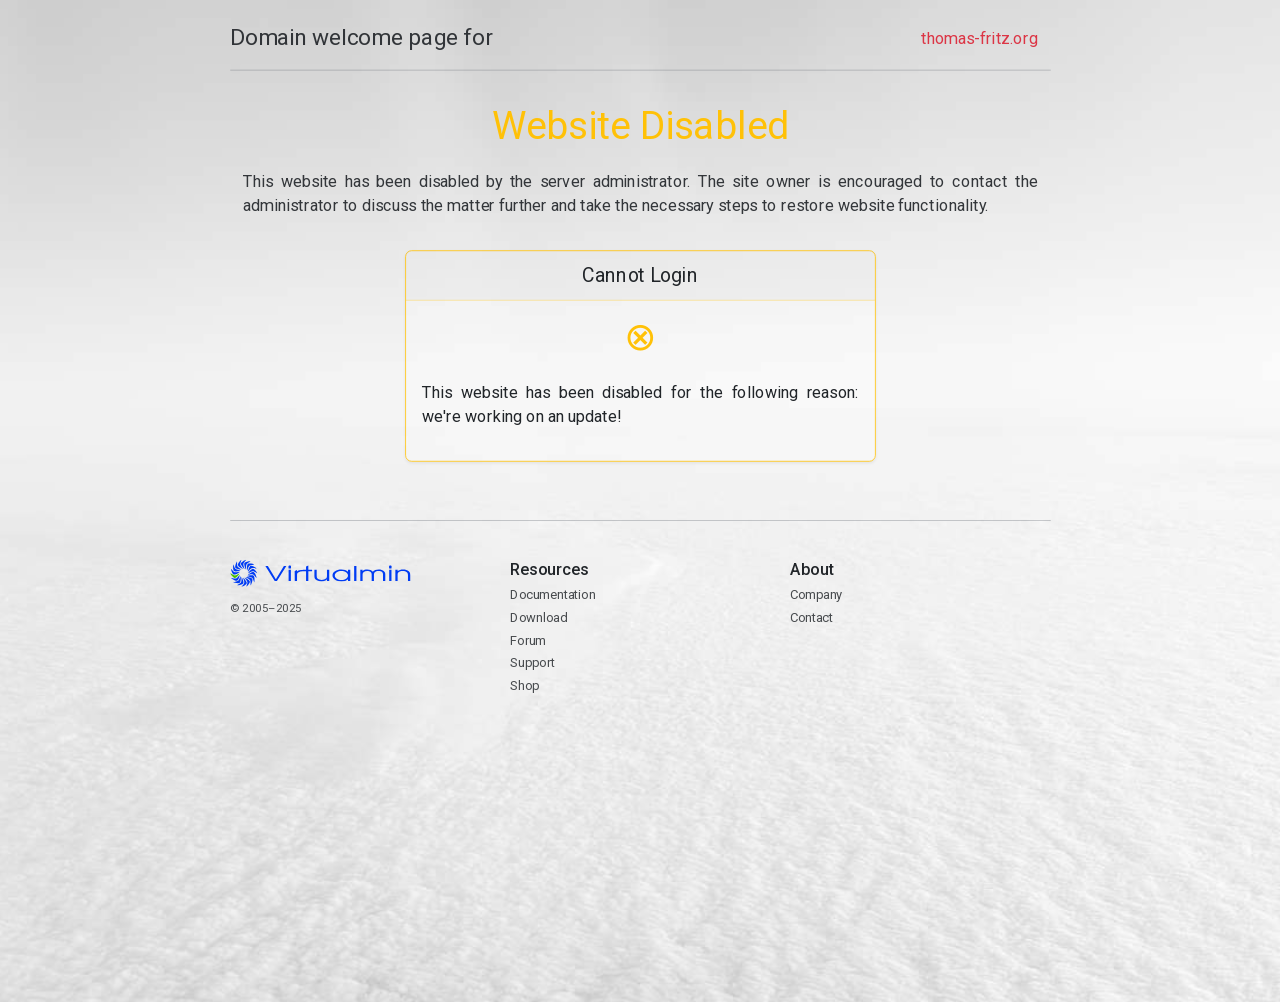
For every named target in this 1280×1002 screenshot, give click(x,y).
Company (816, 594)
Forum (528, 640)
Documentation (552, 594)
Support (532, 662)
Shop (524, 685)
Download (538, 617)
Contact (920, 675)
